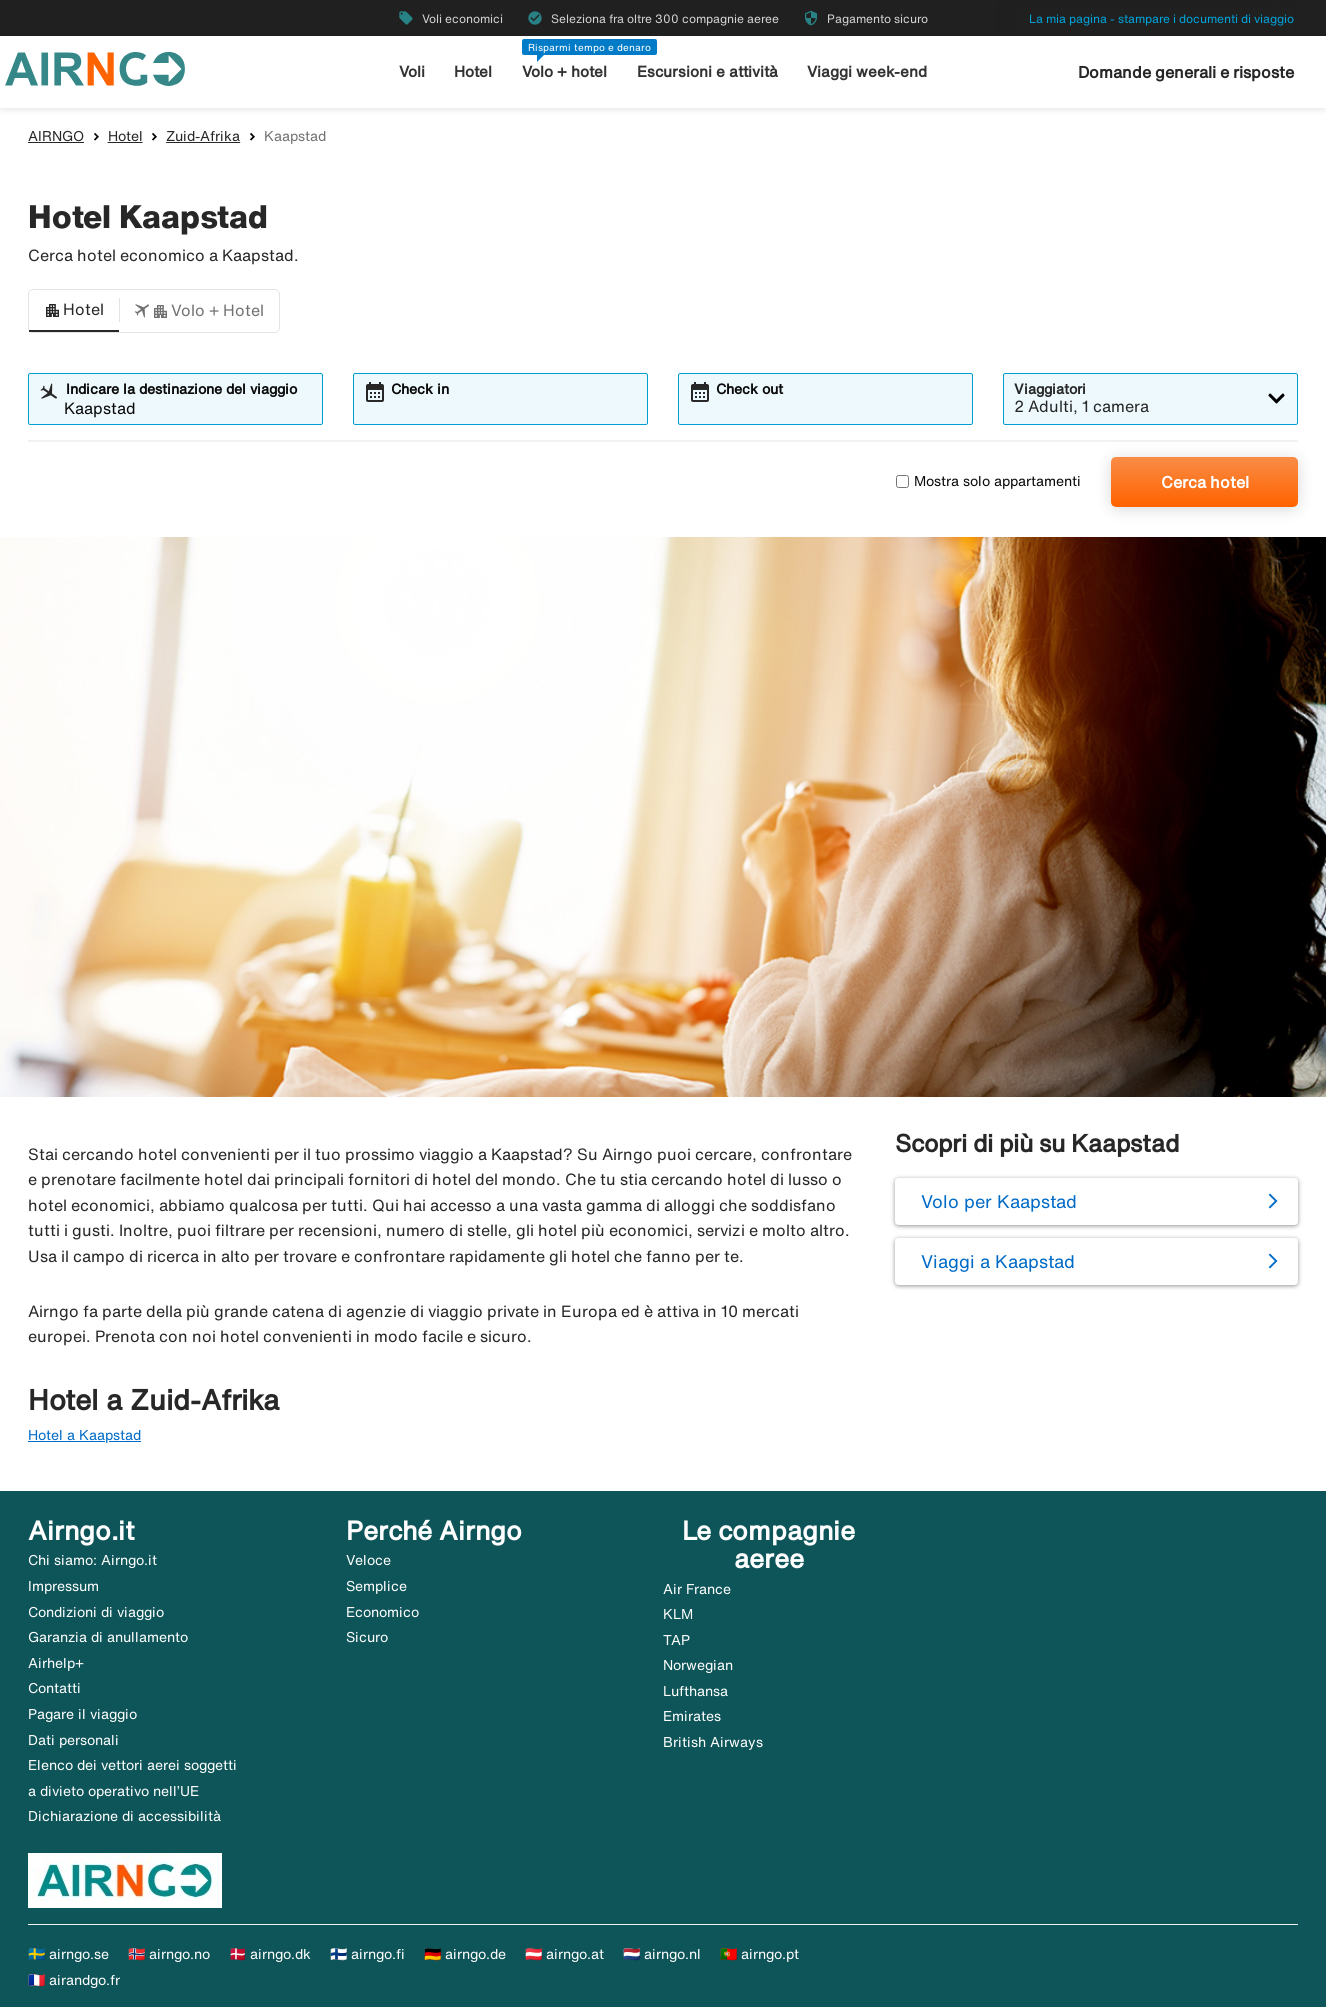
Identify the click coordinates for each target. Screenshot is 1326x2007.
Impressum (63, 1586)
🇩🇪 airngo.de (465, 1954)
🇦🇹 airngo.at (564, 1954)
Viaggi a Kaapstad (998, 1261)
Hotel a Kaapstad (84, 1435)
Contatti (54, 1688)
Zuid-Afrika (203, 136)
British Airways (713, 1742)
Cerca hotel (1205, 482)
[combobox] (188, 408)
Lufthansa (695, 1691)
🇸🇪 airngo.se (68, 1954)
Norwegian (698, 1665)
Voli (412, 71)
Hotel (473, 71)
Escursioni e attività (707, 71)
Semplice (376, 1586)
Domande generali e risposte (1186, 72)
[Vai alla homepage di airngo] (95, 67)
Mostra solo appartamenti (988, 481)
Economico (382, 1612)
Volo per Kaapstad (999, 1201)
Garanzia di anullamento (108, 1637)
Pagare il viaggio (82, 1714)
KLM (678, 1614)
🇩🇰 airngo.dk (270, 1954)
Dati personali (73, 1740)
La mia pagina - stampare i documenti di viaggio (1161, 18)
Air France (697, 1589)
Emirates (692, 1716)
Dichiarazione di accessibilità (124, 1816)
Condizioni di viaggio (96, 1612)
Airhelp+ (56, 1663)
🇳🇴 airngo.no (169, 1954)
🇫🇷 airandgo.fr (74, 1980)
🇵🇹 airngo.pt (759, 1954)
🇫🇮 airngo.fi (367, 1954)
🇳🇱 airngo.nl (662, 1954)
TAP (676, 1640)
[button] (74, 311)
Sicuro (367, 1637)
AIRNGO (56, 136)
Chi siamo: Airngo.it (92, 1560)
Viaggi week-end (867, 71)
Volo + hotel (564, 71)
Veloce (368, 1560)
